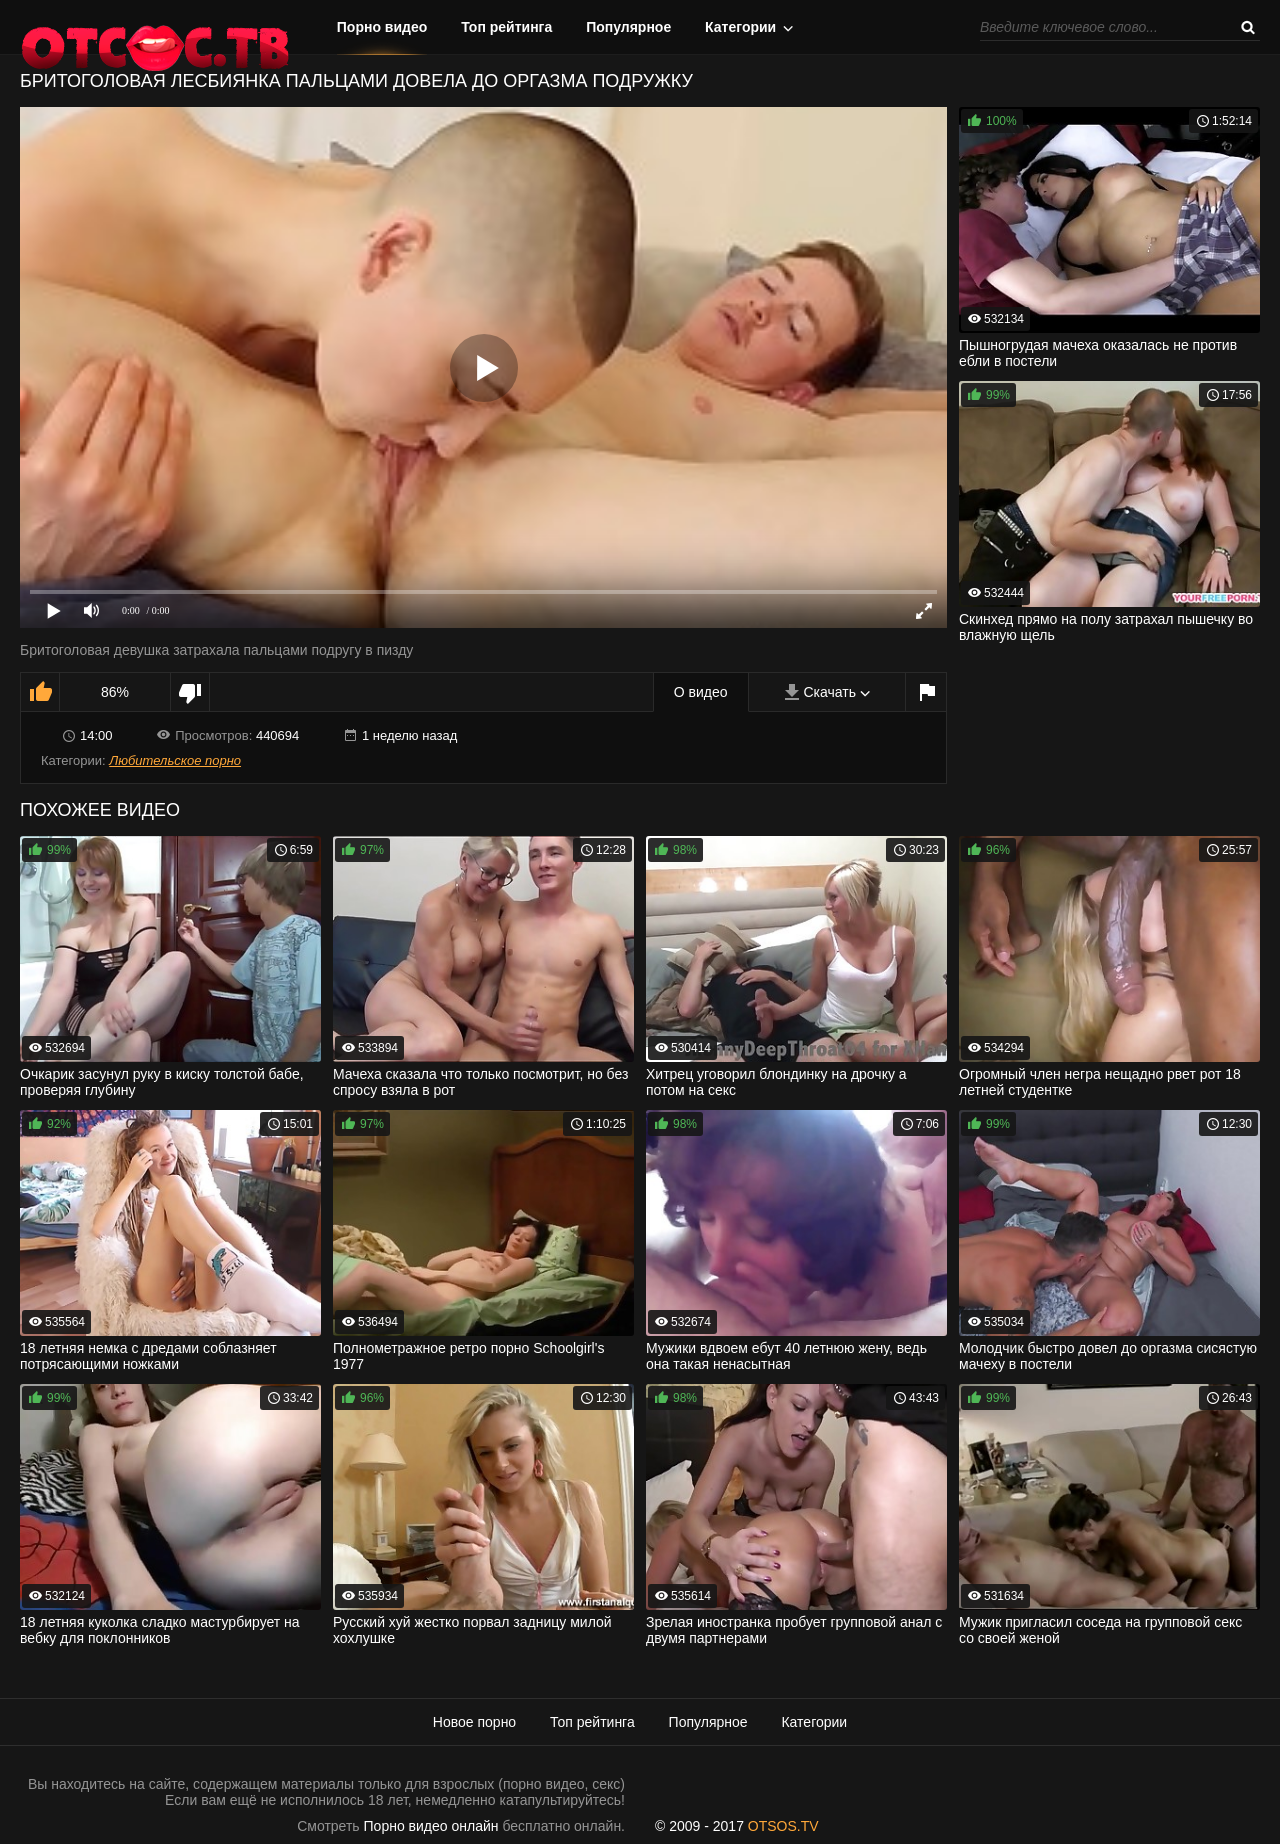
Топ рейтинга (506, 27)
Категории (740, 27)
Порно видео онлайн (431, 1826)
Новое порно (474, 1722)
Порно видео (382, 27)
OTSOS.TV (783, 1826)
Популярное (628, 27)
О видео (701, 692)
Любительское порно (175, 760)
